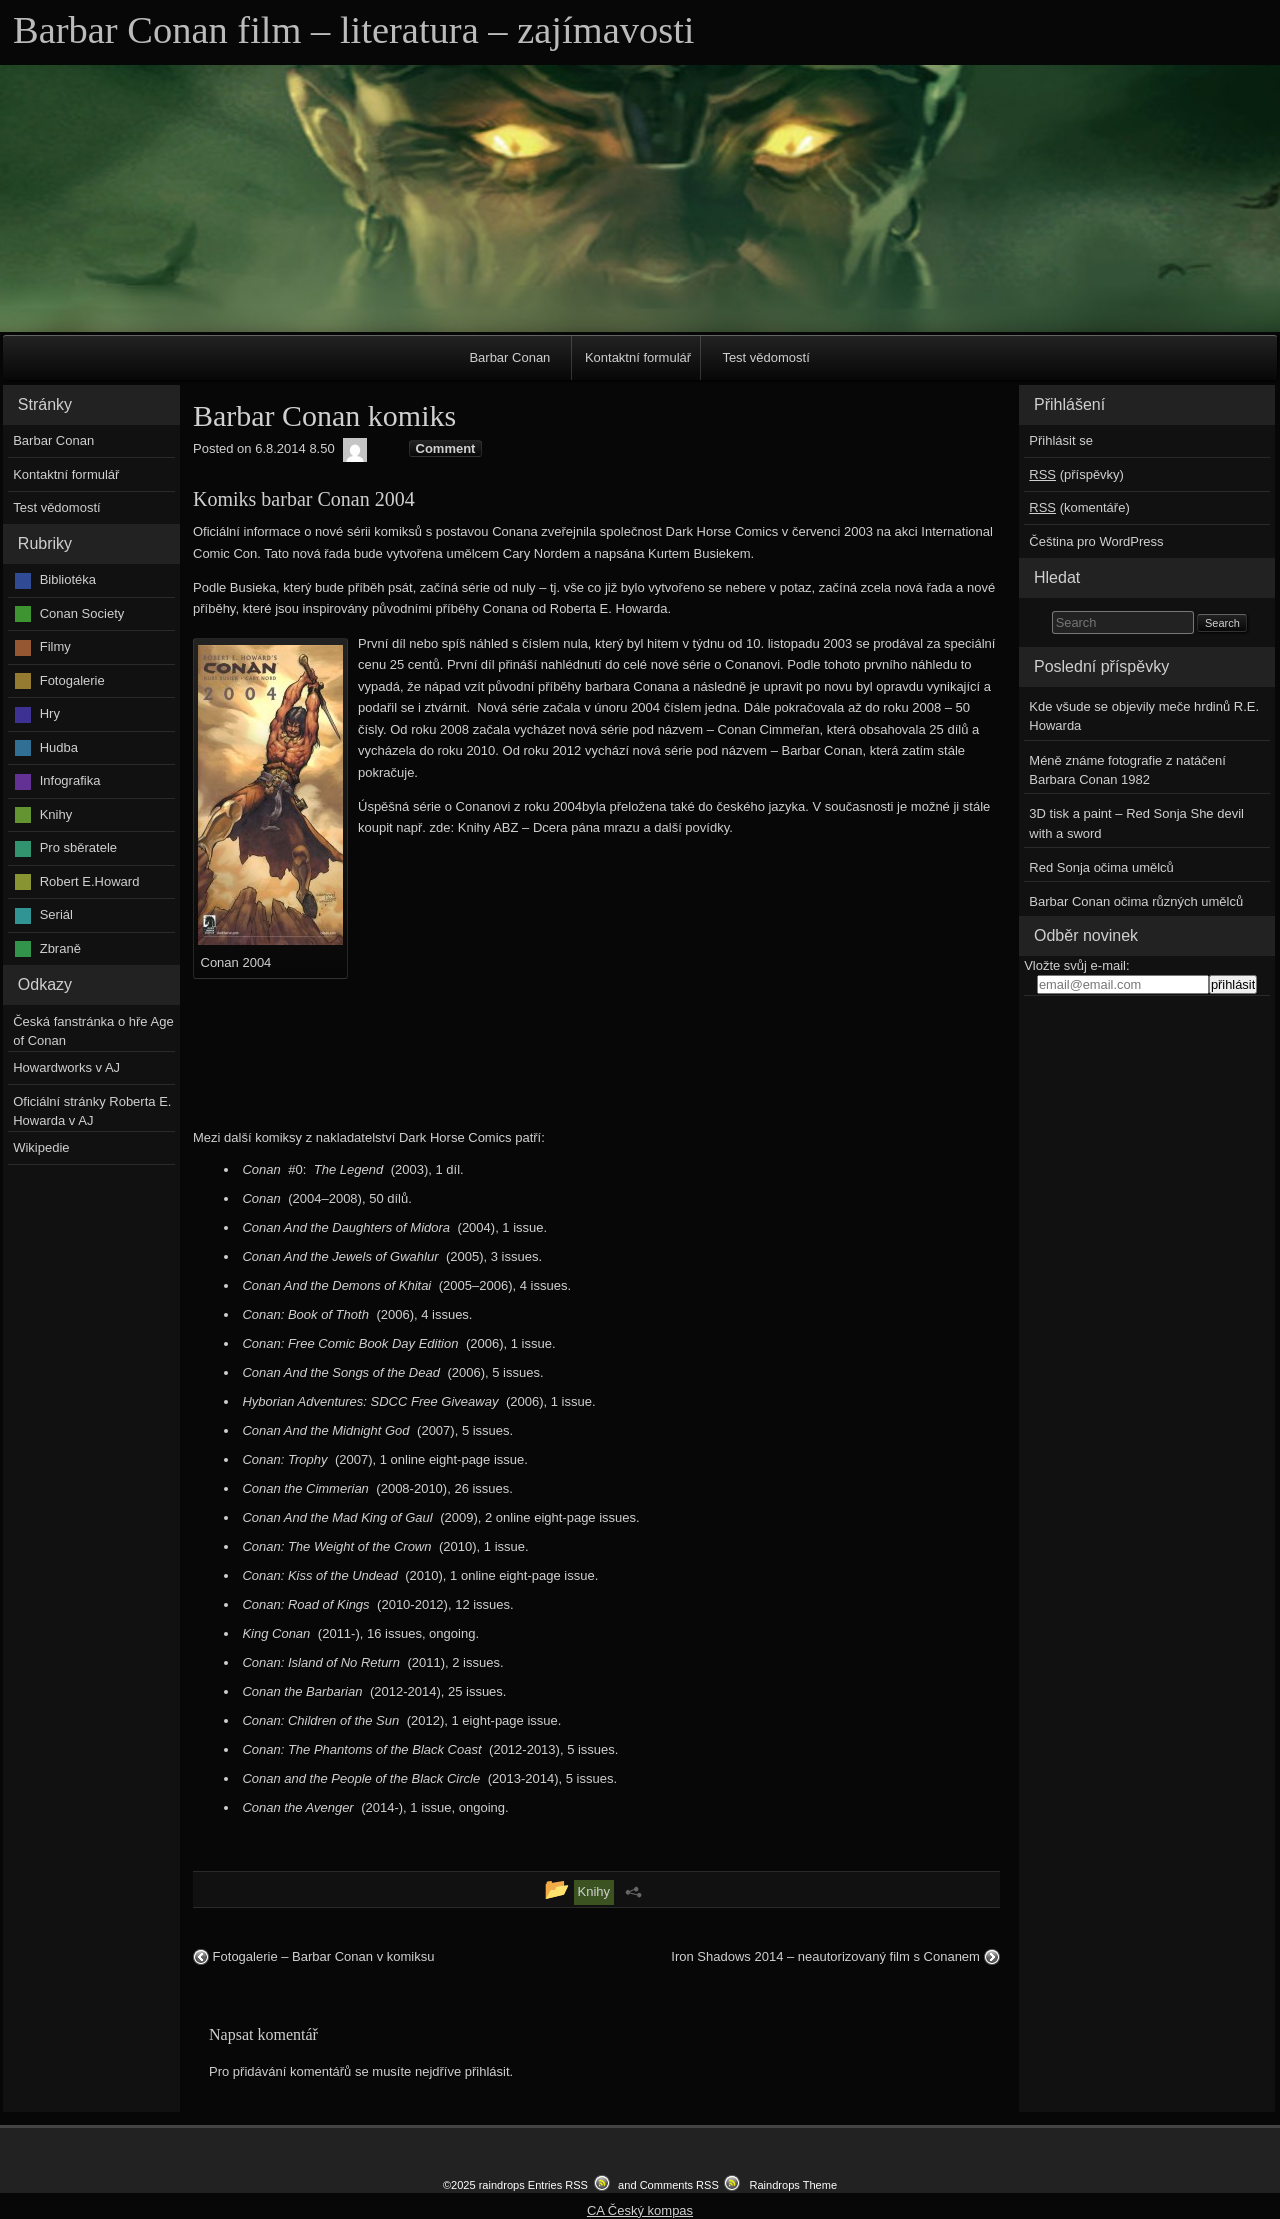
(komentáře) (1079, 507)
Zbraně (60, 948)
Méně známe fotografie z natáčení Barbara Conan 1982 (1127, 770)
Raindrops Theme (793, 2185)
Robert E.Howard (90, 881)
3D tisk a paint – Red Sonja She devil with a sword (1136, 823)
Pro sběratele (78, 847)
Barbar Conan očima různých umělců (1136, 901)
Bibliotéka (68, 579)
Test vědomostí (765, 357)
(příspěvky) (1076, 474)
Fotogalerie (72, 680)
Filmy (55, 646)
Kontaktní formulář (638, 357)
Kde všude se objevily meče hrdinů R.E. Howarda (1144, 716)
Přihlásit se (1061, 440)
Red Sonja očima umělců (1101, 867)
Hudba (59, 747)
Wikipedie (41, 1147)
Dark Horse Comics (455, 1137)
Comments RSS (679, 2185)
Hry (50, 713)
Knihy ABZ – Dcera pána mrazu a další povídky (593, 827)
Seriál (56, 914)
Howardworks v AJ (66, 1067)
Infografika (70, 780)
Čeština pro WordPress (1096, 541)
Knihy (56, 814)
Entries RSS (558, 2185)
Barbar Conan (509, 357)
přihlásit (487, 2071)
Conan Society (82, 613)
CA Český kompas (640, 2210)
